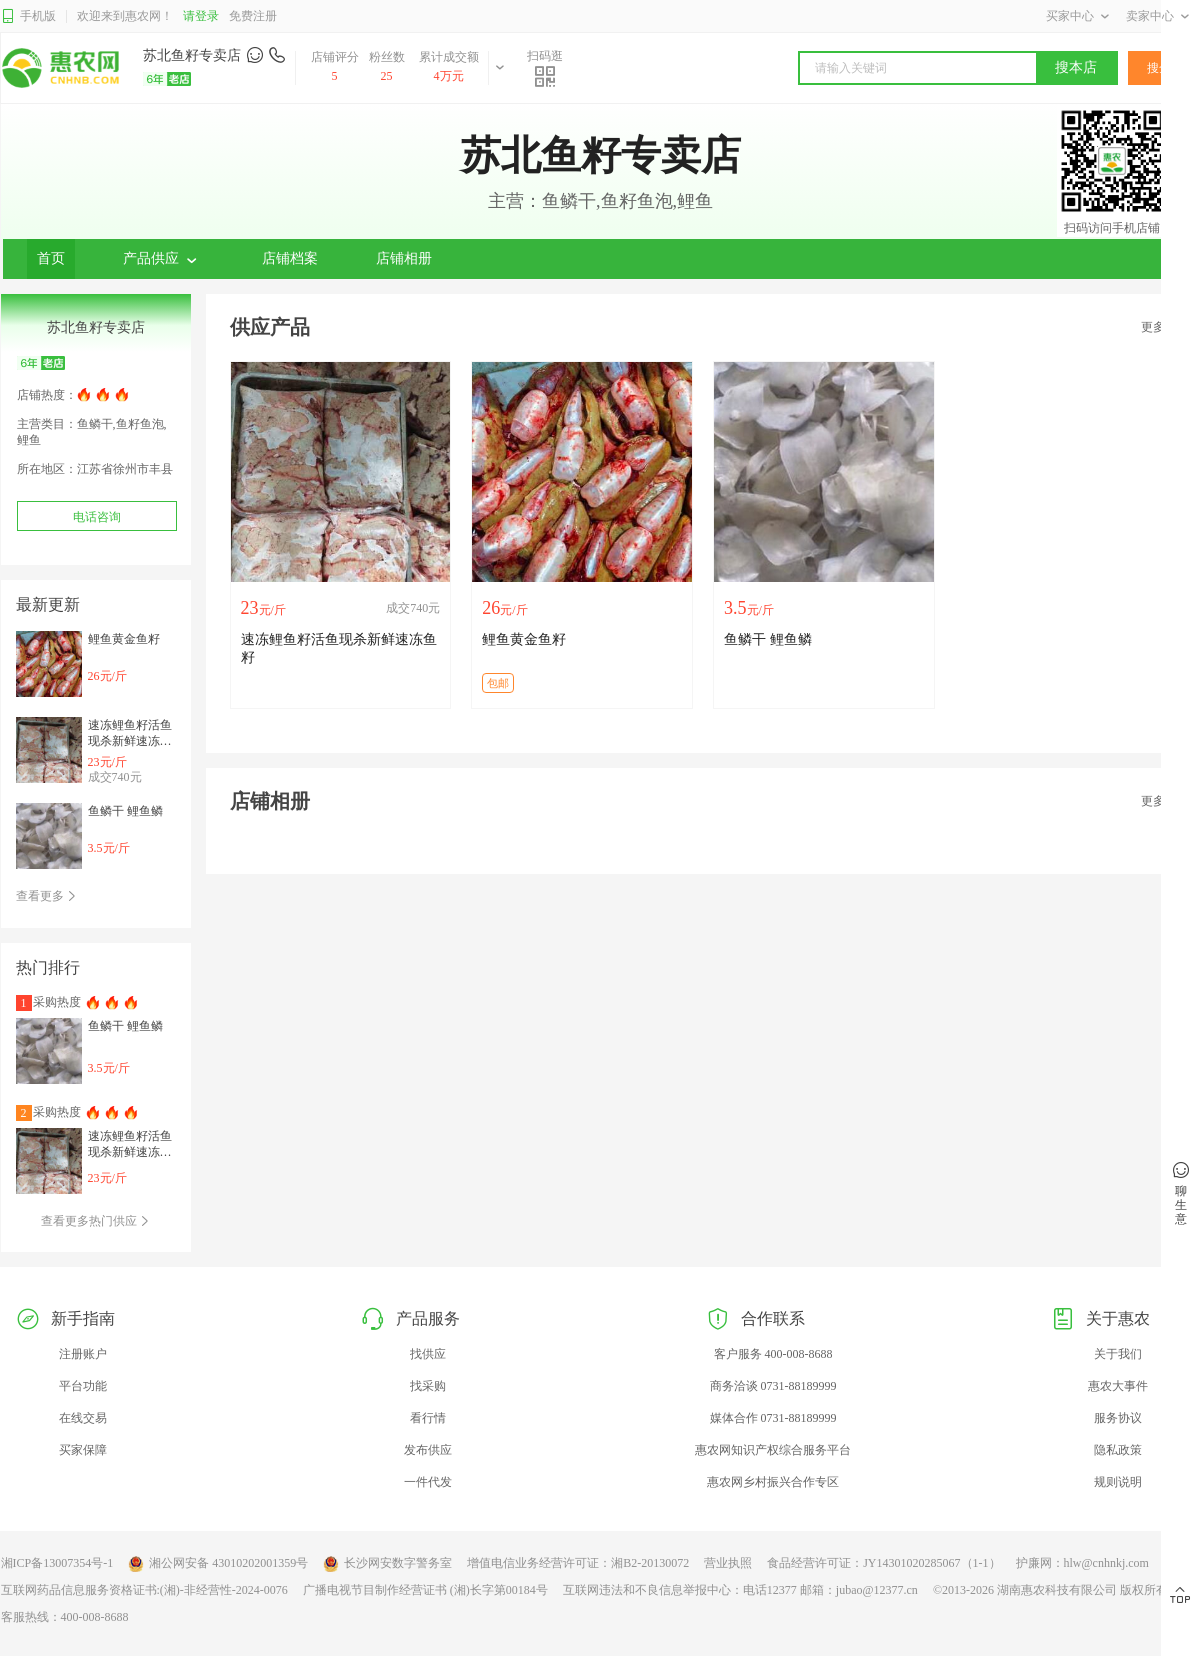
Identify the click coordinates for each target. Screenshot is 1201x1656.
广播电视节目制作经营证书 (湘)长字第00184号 (425, 1590)
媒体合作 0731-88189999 (773, 1418)
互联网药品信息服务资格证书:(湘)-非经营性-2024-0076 (144, 1590)
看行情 (428, 1418)
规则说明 (1118, 1482)
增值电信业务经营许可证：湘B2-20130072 (578, 1563)
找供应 (428, 1354)
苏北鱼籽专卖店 (192, 55)
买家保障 (83, 1450)
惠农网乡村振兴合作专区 (773, 1482)
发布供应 (428, 1450)
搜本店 (1076, 67)
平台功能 (83, 1386)
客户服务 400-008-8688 (773, 1354)
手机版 (28, 16)
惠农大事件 (1118, 1386)
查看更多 (46, 896)
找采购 (428, 1386)
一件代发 (428, 1482)
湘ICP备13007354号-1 (57, 1563)
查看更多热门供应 (95, 1221)
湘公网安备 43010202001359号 (218, 1564)
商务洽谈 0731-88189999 (773, 1386)
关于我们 (1118, 1354)
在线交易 (83, 1418)
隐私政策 (1118, 1450)
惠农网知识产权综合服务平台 (773, 1450)
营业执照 (728, 1563)
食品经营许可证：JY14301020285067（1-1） (883, 1563)
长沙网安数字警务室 (387, 1564)
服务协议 (1118, 1418)
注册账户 (83, 1354)
